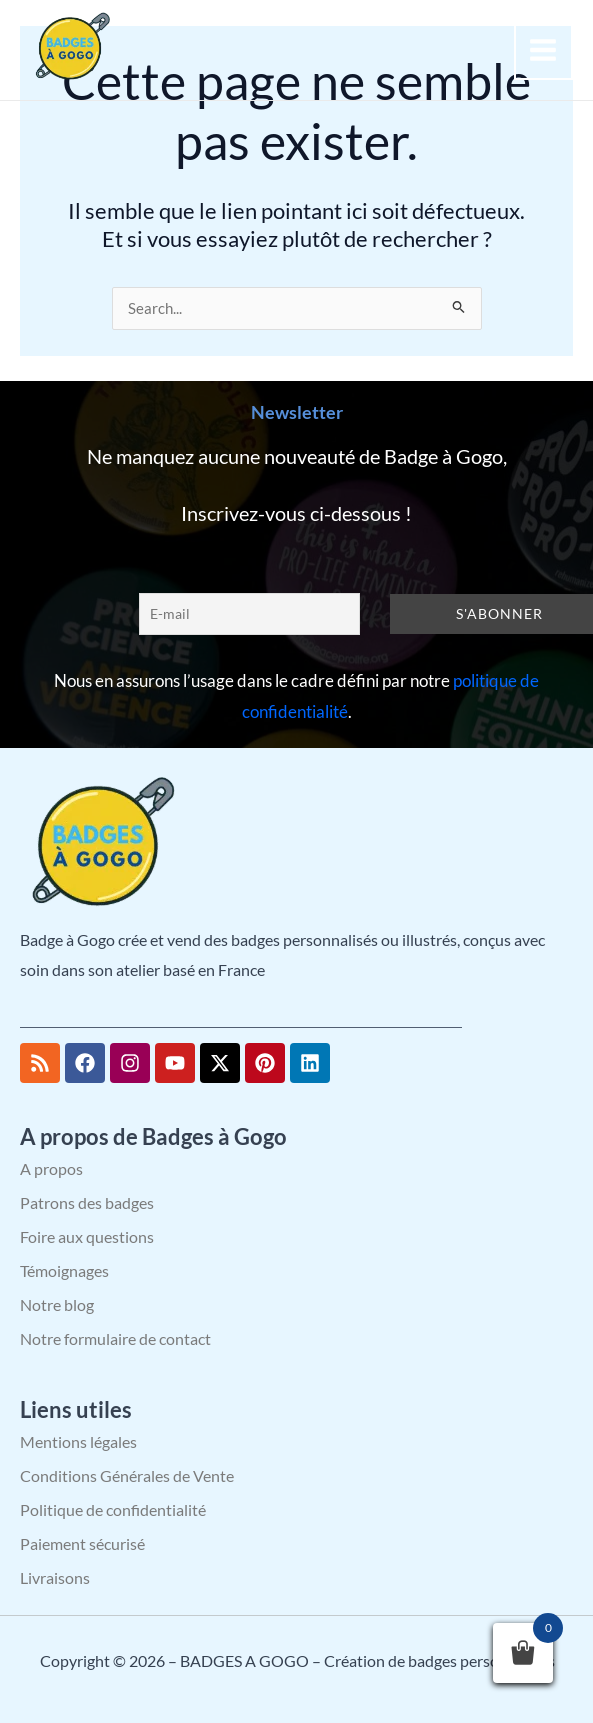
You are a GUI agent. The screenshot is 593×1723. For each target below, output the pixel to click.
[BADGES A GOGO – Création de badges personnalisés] (70, 47)
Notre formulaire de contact (115, 1338)
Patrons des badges (87, 1202)
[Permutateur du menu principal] (544, 50)
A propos (51, 1168)
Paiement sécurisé (82, 1543)
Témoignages (64, 1270)
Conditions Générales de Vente (127, 1475)
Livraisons (55, 1577)
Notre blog (57, 1304)
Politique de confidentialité (113, 1509)
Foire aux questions (87, 1236)
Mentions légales (78, 1441)
